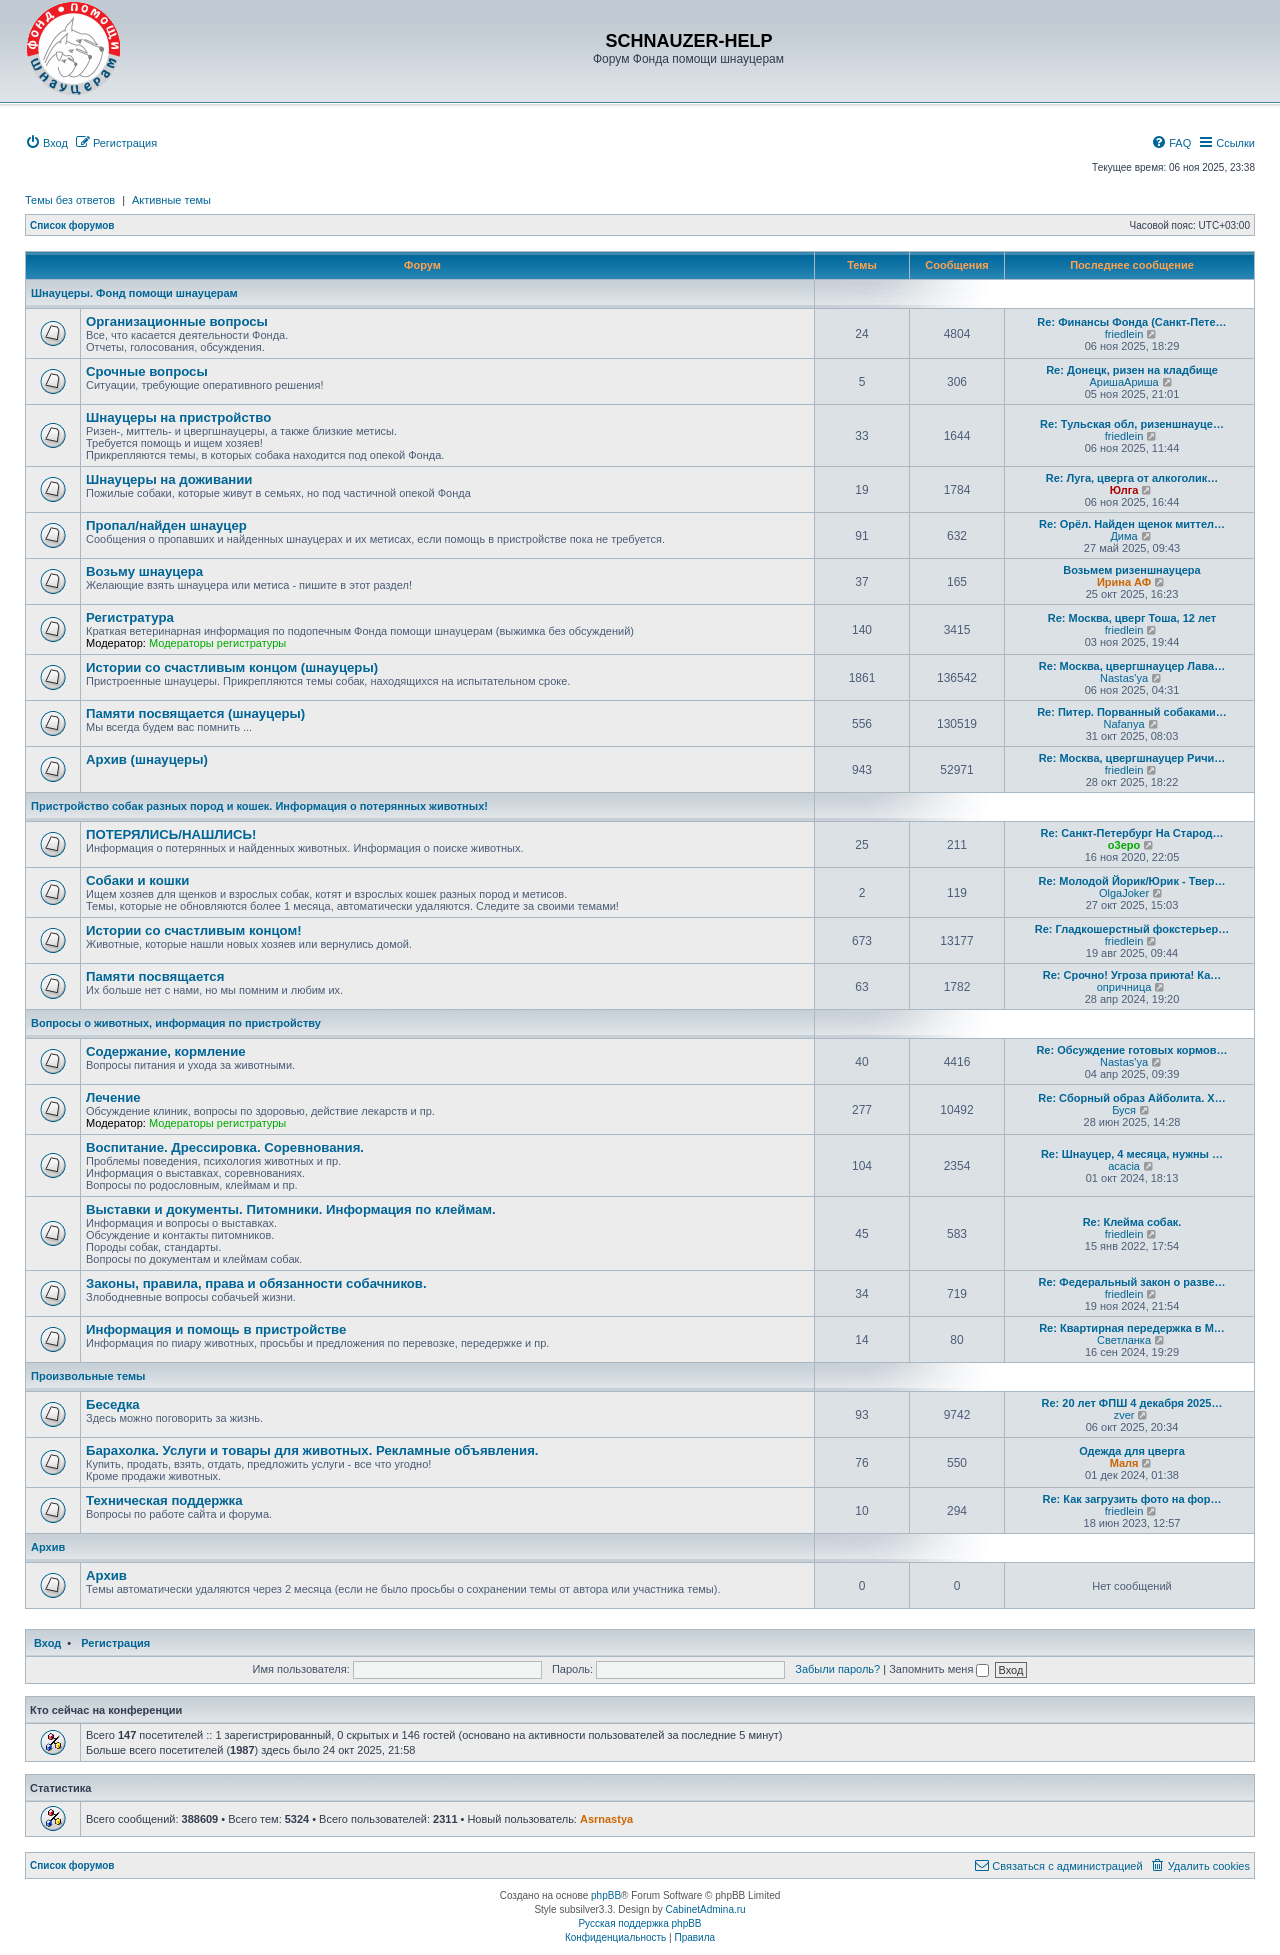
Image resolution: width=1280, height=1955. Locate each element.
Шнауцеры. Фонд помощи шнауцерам (134, 293)
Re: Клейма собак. (1132, 1222)
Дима (1123, 536)
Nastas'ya (1124, 678)
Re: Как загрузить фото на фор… (1132, 1499)
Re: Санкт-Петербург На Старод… (1131, 833)
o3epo (1124, 845)
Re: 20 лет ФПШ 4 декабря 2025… (1132, 1403)
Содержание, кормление (166, 1051)
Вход (47, 1643)
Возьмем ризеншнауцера (1131, 570)
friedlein (1124, 334)
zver (1124, 1415)
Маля (1124, 1463)
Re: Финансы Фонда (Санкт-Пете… (1131, 322)
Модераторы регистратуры (217, 643)
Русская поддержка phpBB (639, 1923)
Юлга (1124, 490)
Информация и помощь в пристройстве (216, 1329)
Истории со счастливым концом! (194, 930)
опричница (1124, 987)
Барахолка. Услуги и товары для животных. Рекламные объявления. (312, 1450)
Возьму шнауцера (144, 571)
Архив (48, 1547)
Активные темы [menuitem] (171, 200)
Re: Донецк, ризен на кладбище (1132, 370)
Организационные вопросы (177, 321)
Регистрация (115, 1643)
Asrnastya (606, 1819)
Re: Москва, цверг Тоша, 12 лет (1132, 618)
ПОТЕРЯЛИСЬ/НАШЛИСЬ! (171, 834)
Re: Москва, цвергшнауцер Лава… (1132, 666)
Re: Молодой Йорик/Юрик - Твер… (1132, 881)
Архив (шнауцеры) (147, 759)
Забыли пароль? (837, 1669)
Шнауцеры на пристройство (178, 417)
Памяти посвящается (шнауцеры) (195, 713)
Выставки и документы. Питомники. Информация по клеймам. (291, 1209)
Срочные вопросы (147, 371)
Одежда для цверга (1132, 1451)
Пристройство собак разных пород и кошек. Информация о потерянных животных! (259, 806)
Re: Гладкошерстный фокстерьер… (1132, 929)
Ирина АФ (1124, 582)
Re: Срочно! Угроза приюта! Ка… (1132, 975)
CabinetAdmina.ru (706, 1909)
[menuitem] (46, 143)
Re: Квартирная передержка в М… (1132, 1328)
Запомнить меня (939, 1669)
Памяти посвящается (155, 976)
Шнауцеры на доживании (169, 479)
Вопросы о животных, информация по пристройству (176, 1023)
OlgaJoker (1124, 893)
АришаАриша (1124, 382)
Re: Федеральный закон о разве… (1132, 1282)
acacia (1124, 1166)
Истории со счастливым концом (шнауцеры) (232, 667)
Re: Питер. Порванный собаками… (1132, 712)
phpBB (606, 1895)
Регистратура (130, 617)
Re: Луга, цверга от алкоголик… (1132, 478)
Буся (1124, 1110)
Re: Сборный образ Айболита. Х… (1131, 1098)
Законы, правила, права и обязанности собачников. (256, 1283)
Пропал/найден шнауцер (166, 525)
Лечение (113, 1097)
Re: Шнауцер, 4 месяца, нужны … (1132, 1154)
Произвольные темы (88, 1376)
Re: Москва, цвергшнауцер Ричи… (1132, 758)
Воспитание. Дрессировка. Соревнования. (225, 1147)
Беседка (113, 1404)
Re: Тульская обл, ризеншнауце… (1132, 424)
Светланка (1124, 1340)
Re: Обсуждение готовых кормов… (1131, 1050)
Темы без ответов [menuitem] (70, 200)
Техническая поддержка (164, 1500)
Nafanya (1124, 724)
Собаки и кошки (137, 880)
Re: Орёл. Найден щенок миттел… (1132, 524)
